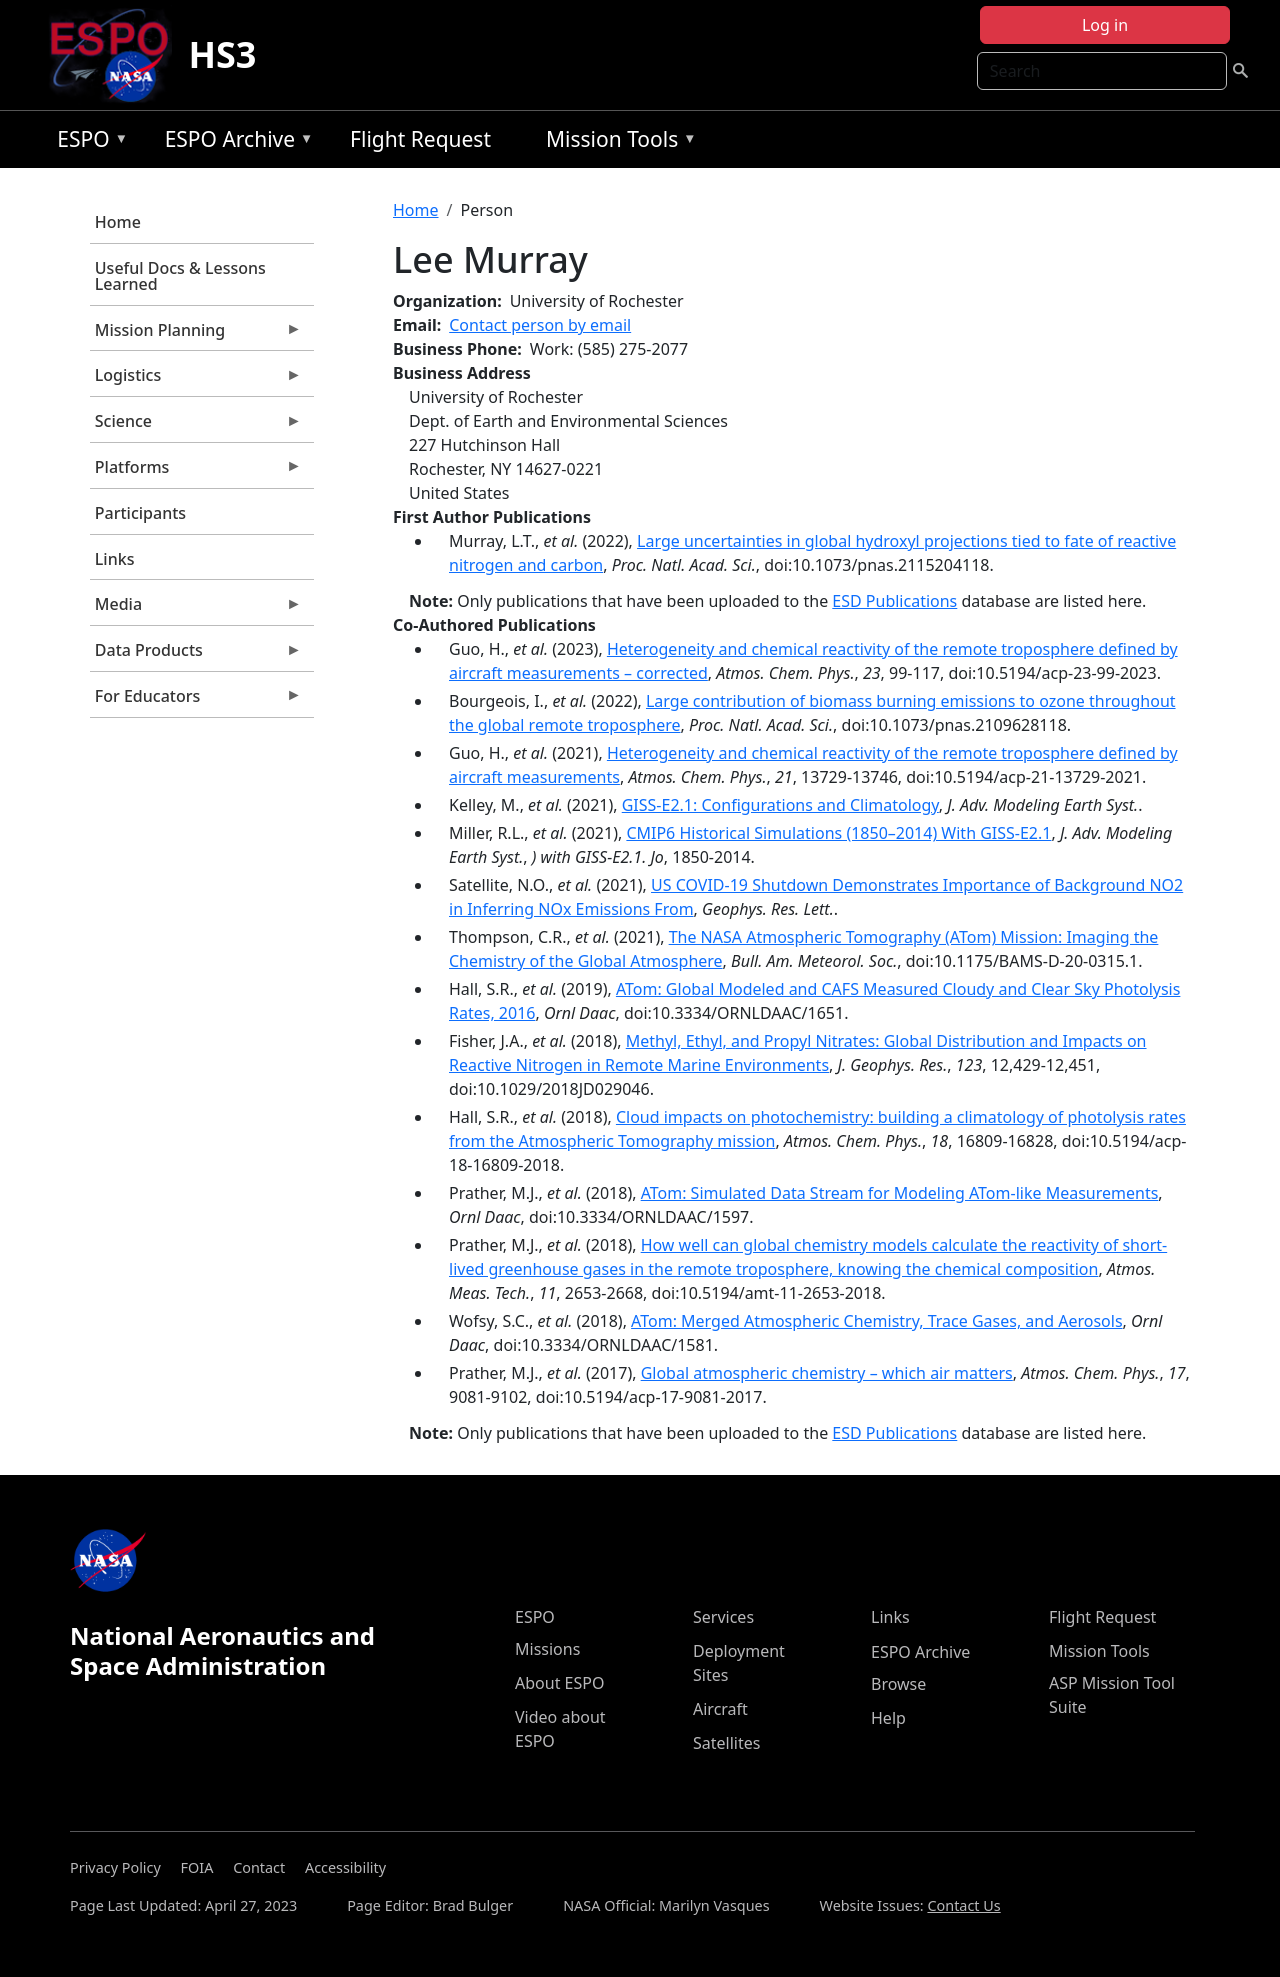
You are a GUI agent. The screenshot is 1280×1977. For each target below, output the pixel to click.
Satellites (726, 1743)
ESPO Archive (234, 142)
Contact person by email (540, 325)
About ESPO (559, 1683)
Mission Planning (196, 335)
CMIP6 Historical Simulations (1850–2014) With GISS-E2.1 (838, 833)
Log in (1105, 25)
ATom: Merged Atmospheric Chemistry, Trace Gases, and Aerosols (876, 1321)
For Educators (196, 701)
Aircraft (720, 1709)
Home (118, 222)
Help (888, 1718)
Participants (140, 513)
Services (723, 1617)
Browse (898, 1684)
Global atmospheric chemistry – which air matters (827, 1373)
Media (196, 609)
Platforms (196, 472)
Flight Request (420, 139)
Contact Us (963, 1905)
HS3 (222, 54)
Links (115, 559)
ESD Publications (894, 601)
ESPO (87, 142)
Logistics (196, 380)
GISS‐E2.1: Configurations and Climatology (780, 805)
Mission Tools (616, 142)
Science (196, 426)
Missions (547, 1649)
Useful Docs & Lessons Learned (180, 276)
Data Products (196, 655)
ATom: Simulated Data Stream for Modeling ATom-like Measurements (900, 1193)
